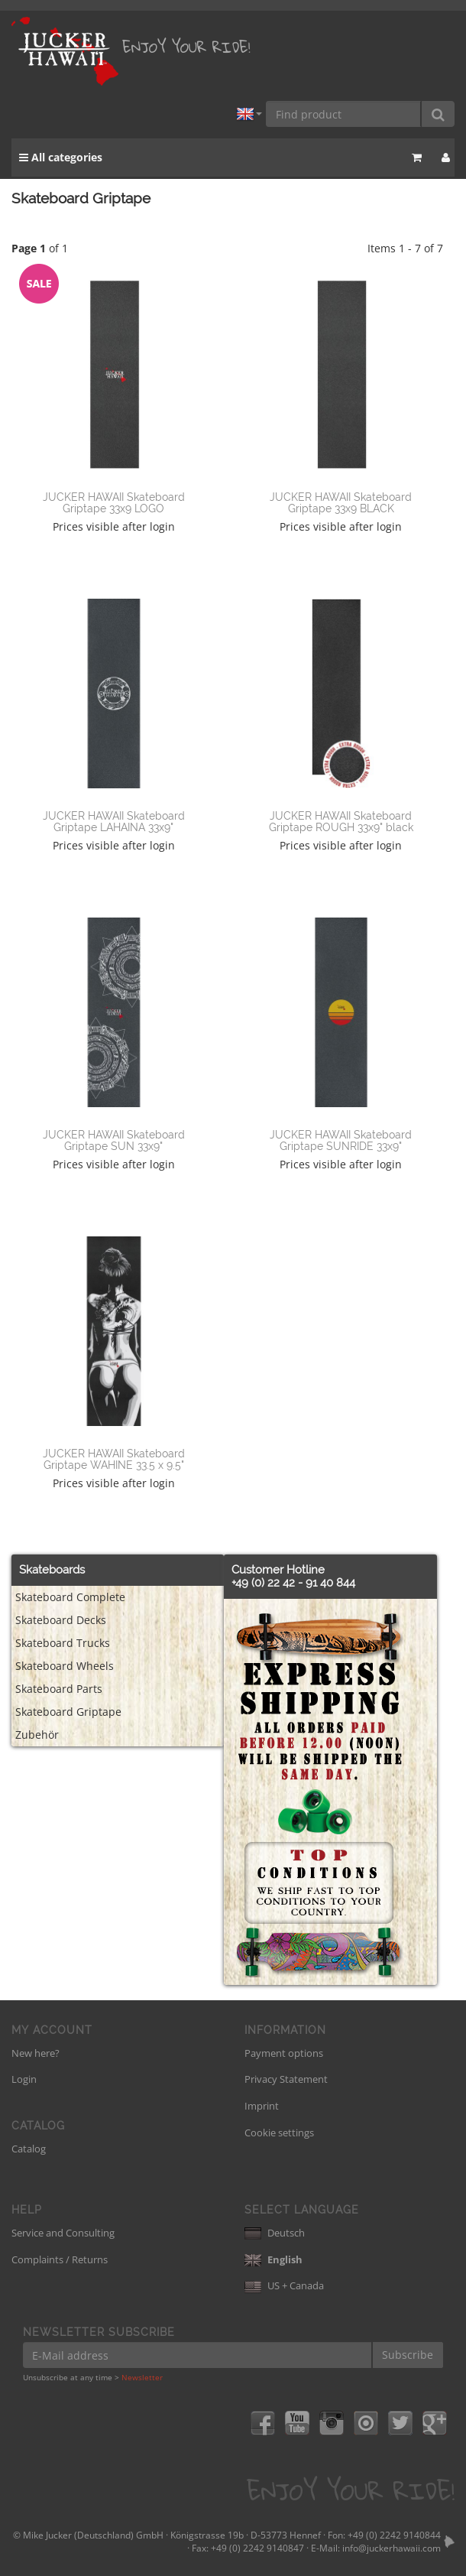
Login (24, 2079)
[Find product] (344, 114)
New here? (35, 2053)
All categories (60, 157)
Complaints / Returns (59, 2259)
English (273, 2259)
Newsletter (142, 2377)
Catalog (28, 2148)
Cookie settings (279, 2132)
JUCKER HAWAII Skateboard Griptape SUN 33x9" (114, 1140)
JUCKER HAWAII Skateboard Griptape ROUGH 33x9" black (341, 821)
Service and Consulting (63, 2233)
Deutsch (274, 2233)
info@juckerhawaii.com (391, 2548)
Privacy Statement (286, 2079)
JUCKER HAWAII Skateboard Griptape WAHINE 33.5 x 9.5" (114, 1459)
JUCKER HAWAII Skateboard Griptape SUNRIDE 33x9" (341, 1140)
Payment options (283, 2053)
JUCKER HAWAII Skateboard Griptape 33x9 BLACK (341, 503)
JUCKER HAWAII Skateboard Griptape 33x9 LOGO (114, 503)
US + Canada (284, 2285)
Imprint (261, 2106)
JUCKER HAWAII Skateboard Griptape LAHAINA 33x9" (114, 821)
